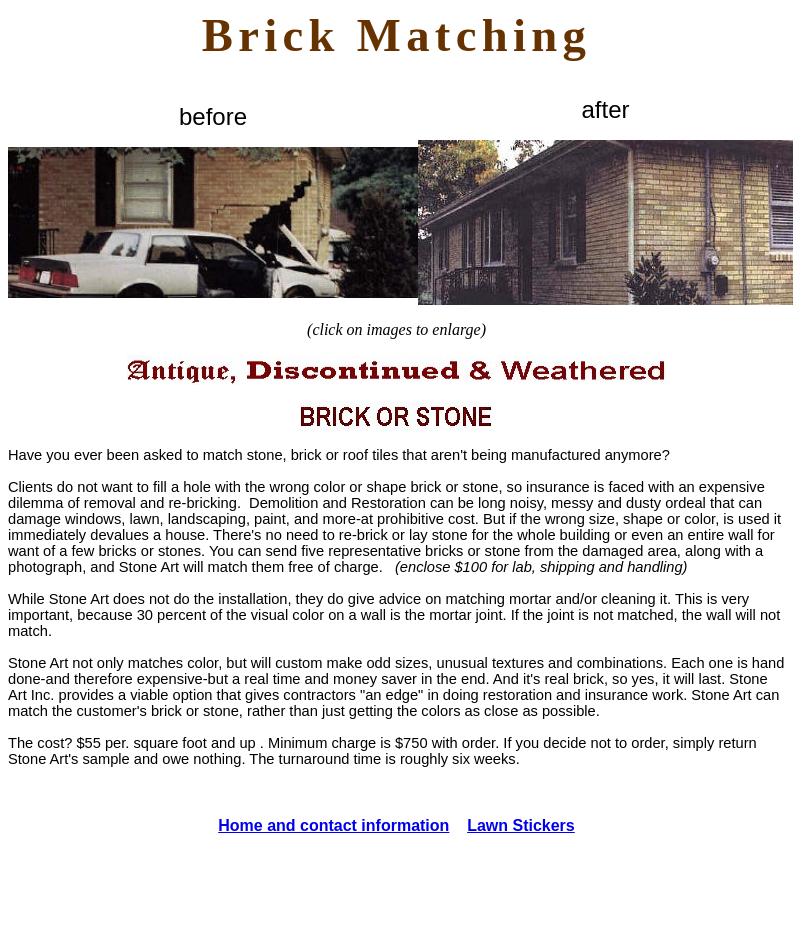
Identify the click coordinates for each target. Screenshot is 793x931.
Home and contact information (333, 825)
